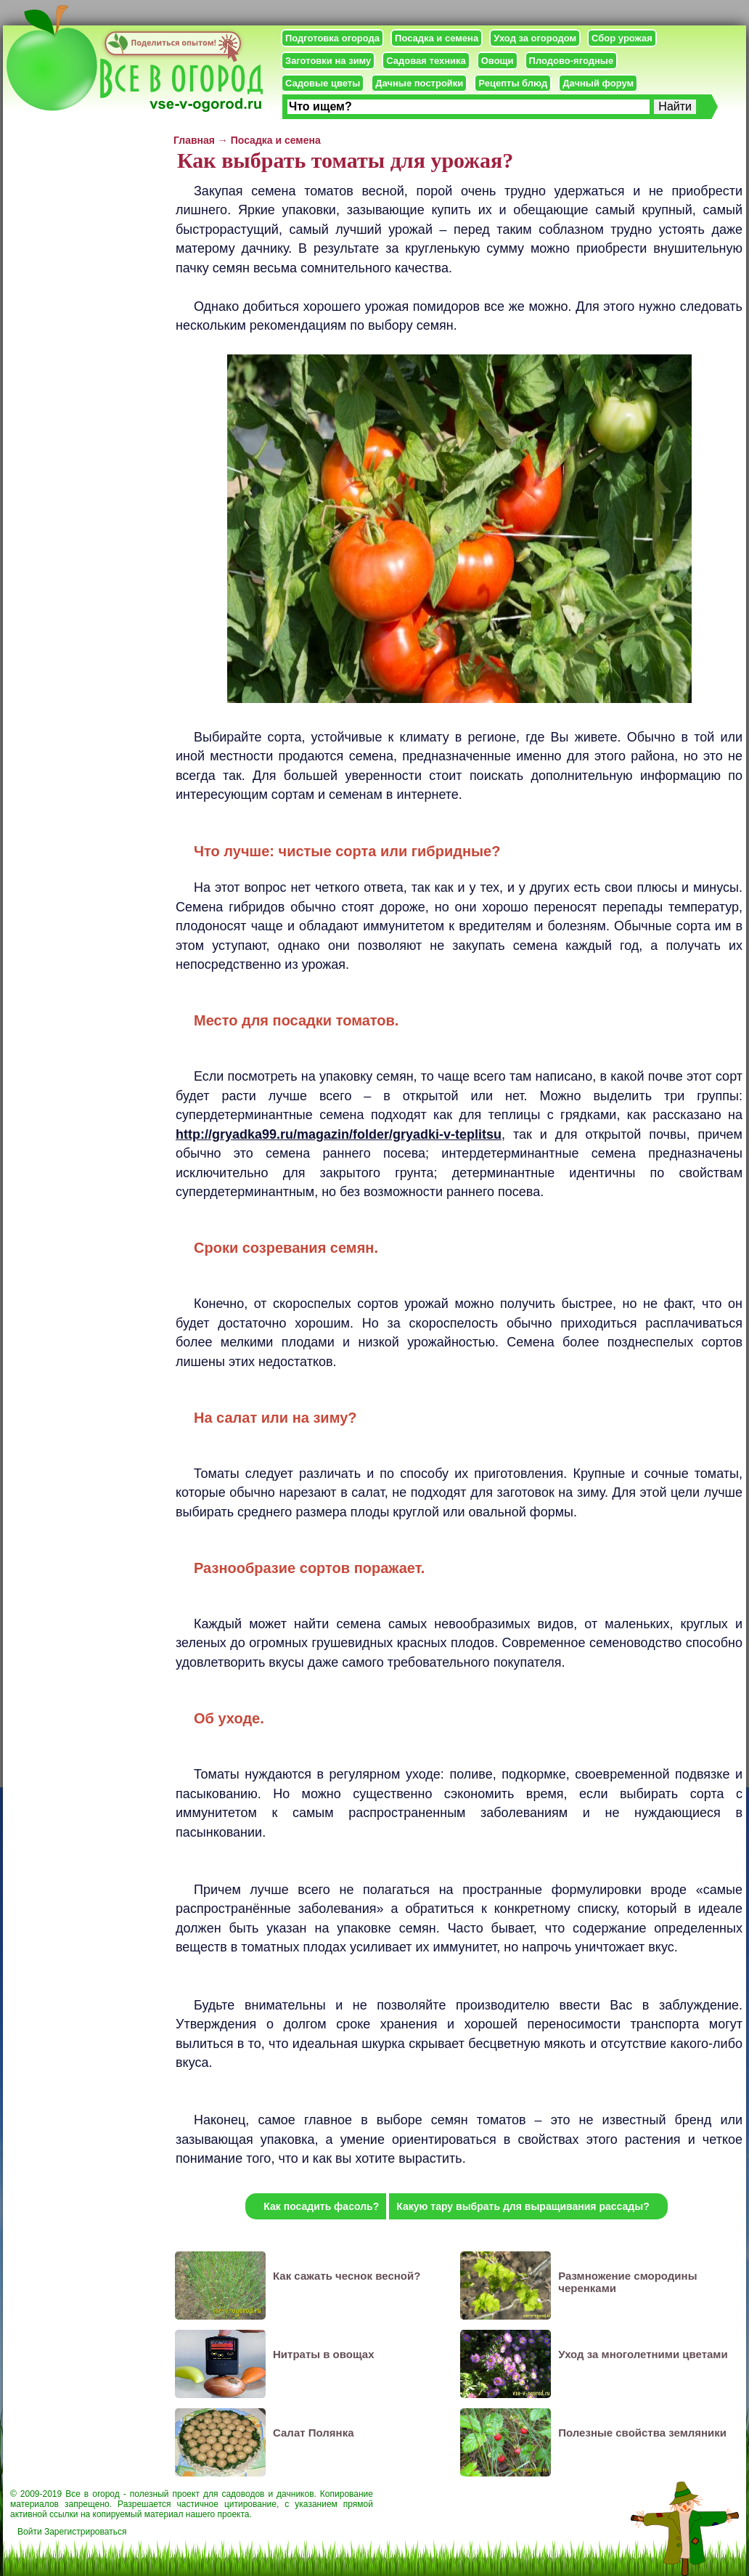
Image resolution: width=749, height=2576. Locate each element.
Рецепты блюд (512, 83)
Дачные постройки (419, 83)
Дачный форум (598, 83)
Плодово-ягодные (571, 60)
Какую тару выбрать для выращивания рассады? (522, 2206)
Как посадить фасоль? (321, 2206)
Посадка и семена (436, 38)
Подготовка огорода (332, 38)
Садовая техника (425, 60)
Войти (29, 2532)
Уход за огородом (535, 38)
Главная (194, 140)
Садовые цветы (322, 83)
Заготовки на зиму (328, 60)
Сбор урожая (622, 38)
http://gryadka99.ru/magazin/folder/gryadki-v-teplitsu (339, 1134)
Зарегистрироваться (85, 2532)
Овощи (497, 60)
